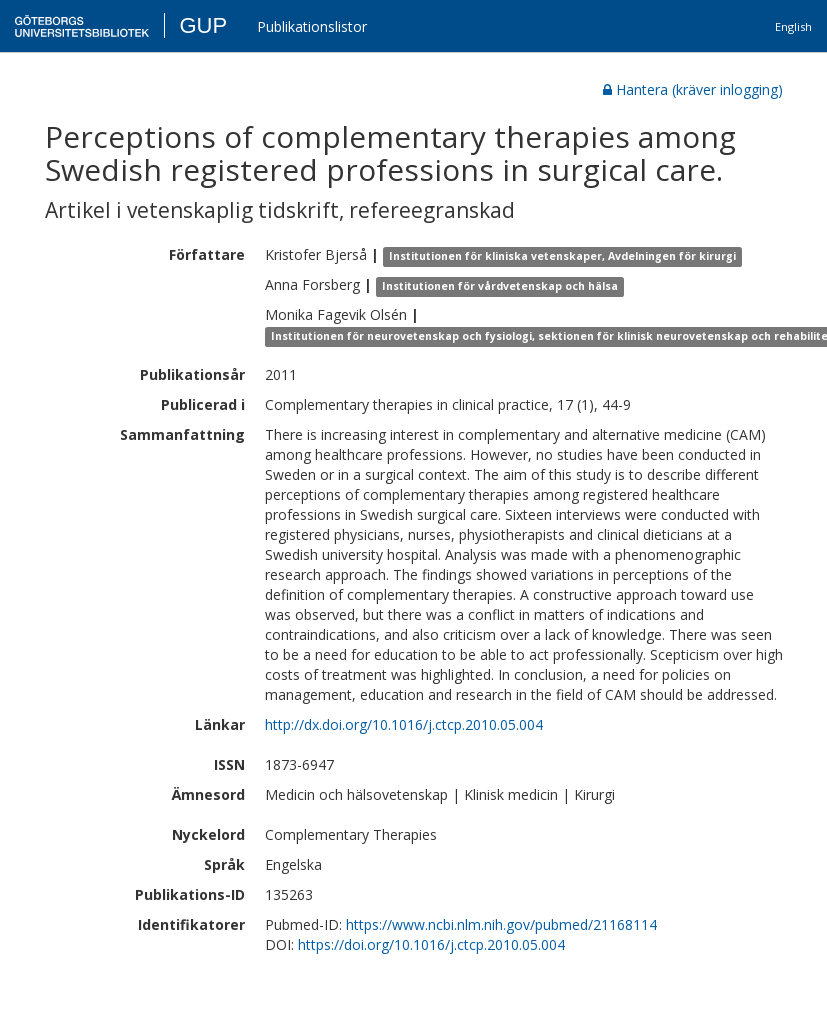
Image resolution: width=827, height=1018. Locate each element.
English (793, 26)
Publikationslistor (312, 26)
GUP (203, 25)
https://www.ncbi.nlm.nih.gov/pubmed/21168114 (501, 924)
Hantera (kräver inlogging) (693, 89)
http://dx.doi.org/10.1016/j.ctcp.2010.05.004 (404, 724)
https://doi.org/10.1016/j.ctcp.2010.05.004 (431, 944)
